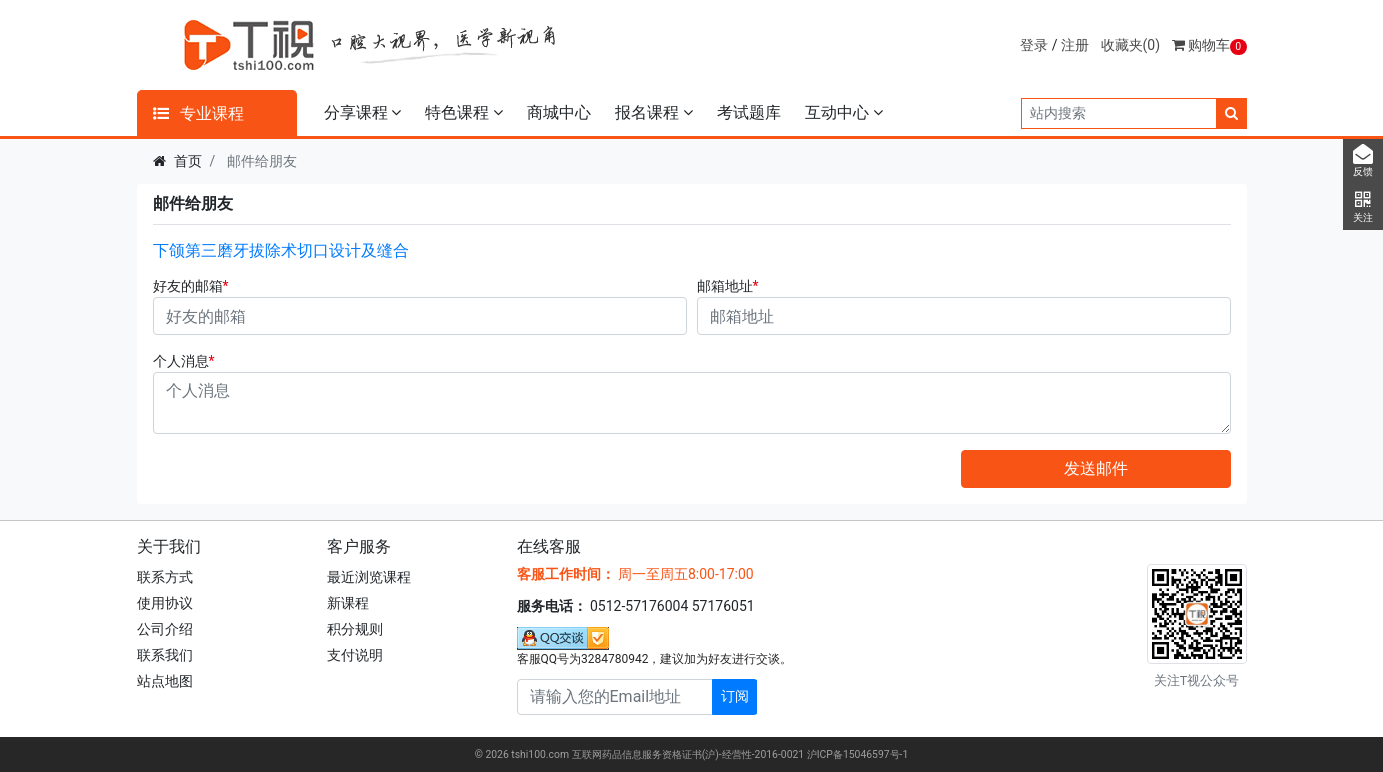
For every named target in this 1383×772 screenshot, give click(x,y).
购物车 (1209, 45)
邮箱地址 (725, 286)
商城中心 (559, 112)
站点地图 (165, 681)
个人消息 (181, 361)
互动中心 (844, 112)
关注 (1363, 207)
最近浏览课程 (369, 577)
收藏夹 (1131, 45)
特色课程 (464, 112)
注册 (1075, 45)
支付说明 (355, 655)
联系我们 (165, 655)
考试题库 (749, 112)
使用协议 (165, 603)
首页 (188, 161)
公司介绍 (165, 629)
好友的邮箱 (188, 286)
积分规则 (355, 629)
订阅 (735, 696)
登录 (1034, 45)
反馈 (1363, 161)
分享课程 (363, 112)
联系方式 (165, 577)
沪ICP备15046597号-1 (858, 754)
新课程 (348, 603)
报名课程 (654, 112)
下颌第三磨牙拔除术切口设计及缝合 (281, 250)
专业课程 (199, 113)
